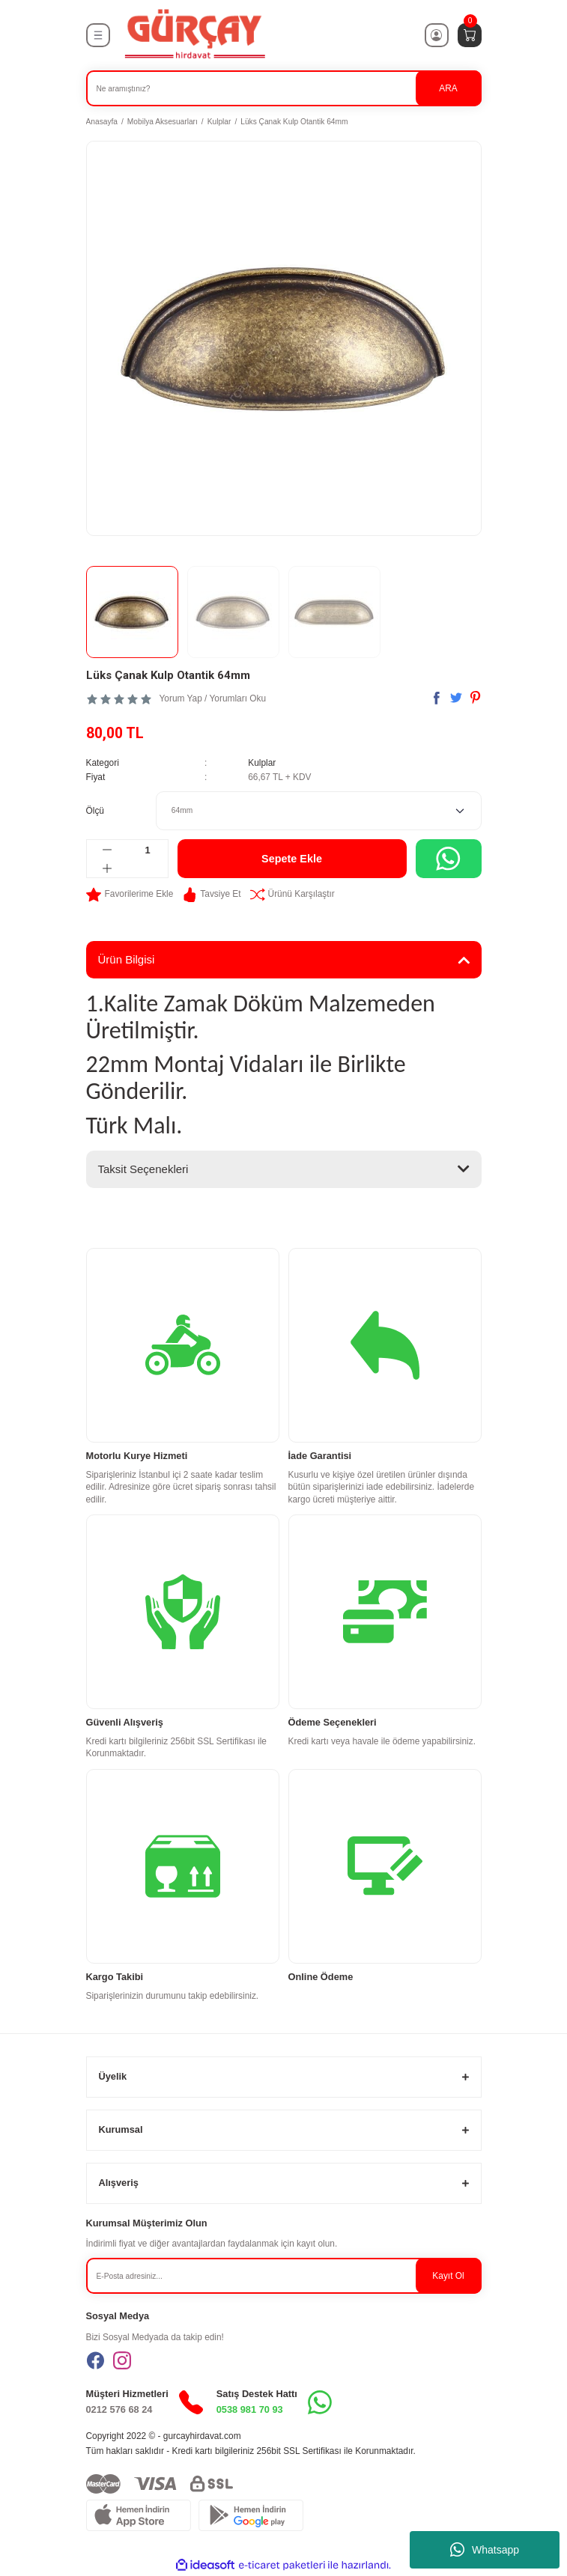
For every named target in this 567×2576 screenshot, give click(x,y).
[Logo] (194, 35)
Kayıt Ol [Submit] (448, 2276)
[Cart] (470, 35)
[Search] (284, 88)
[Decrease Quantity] (107, 849)
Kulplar (262, 763)
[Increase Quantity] (107, 868)
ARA (448, 88)
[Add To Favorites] (130, 894)
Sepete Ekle (291, 859)
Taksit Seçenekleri (143, 1169)
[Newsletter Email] (284, 2276)
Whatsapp (484, 2550)
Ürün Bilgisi (126, 959)
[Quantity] (148, 849)
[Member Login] (437, 35)
